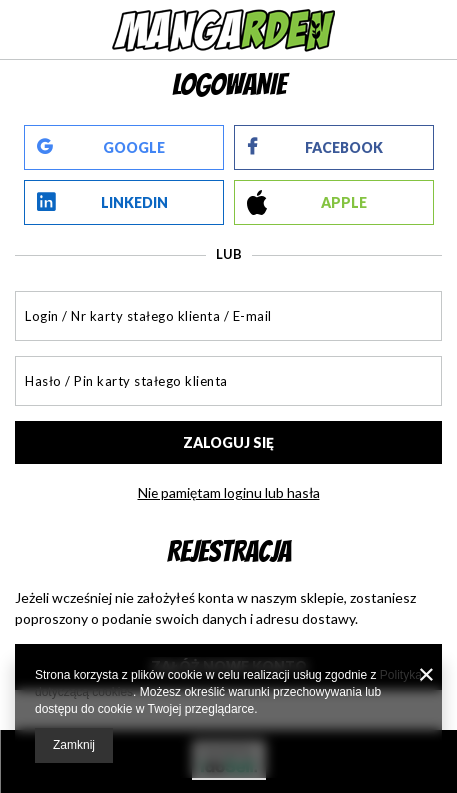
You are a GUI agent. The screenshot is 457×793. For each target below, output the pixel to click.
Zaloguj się (228, 442)
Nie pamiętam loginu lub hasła (229, 492)
